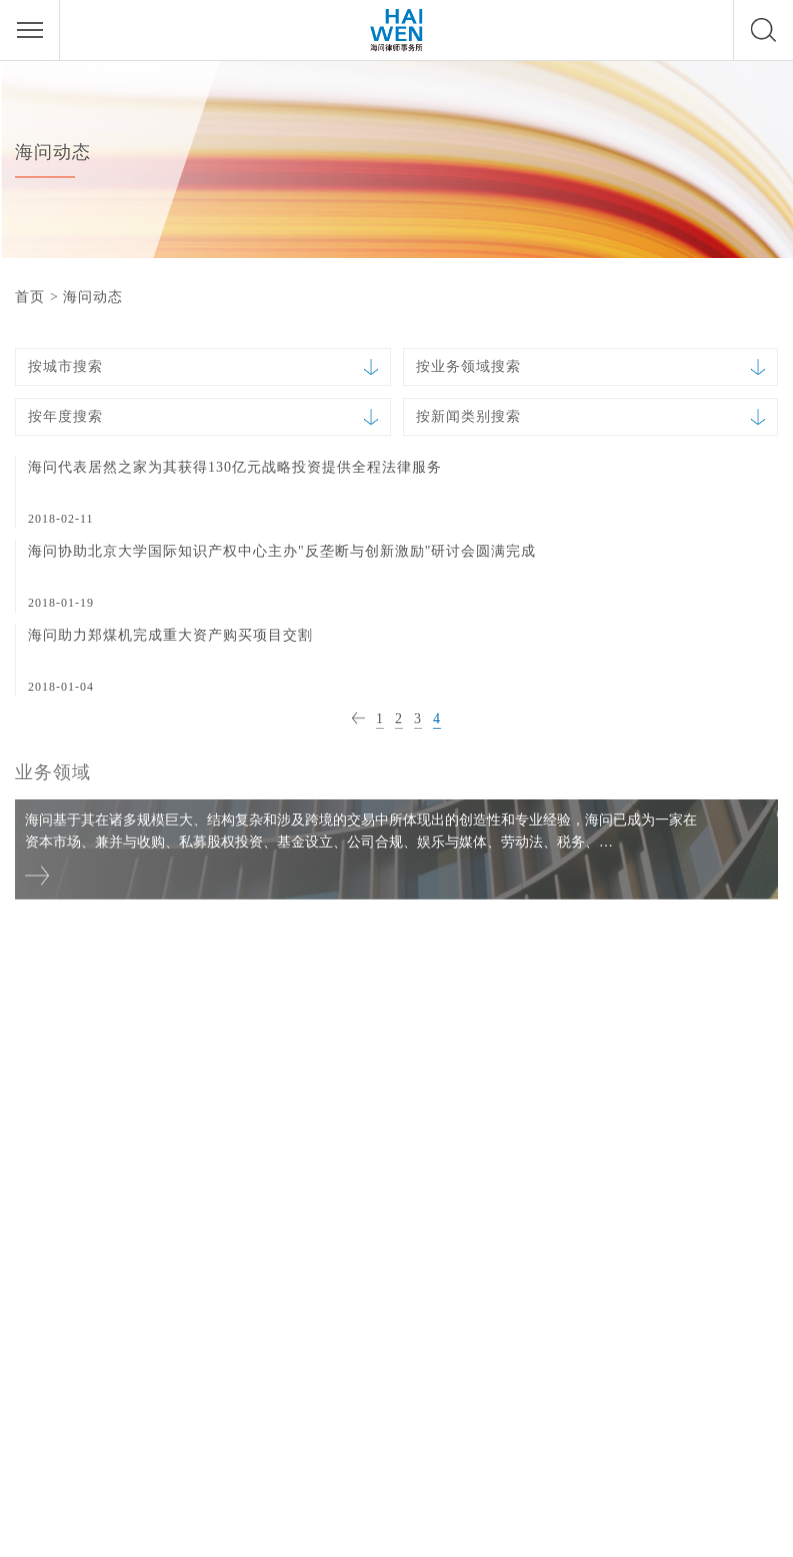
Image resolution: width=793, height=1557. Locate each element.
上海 (313, 1021)
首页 (30, 296)
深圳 (594, 1021)
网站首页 (332, 1533)
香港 (32, 1287)
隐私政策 (461, 1533)
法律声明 (397, 1533)
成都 (313, 1287)
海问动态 (93, 296)
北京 (32, 1021)
